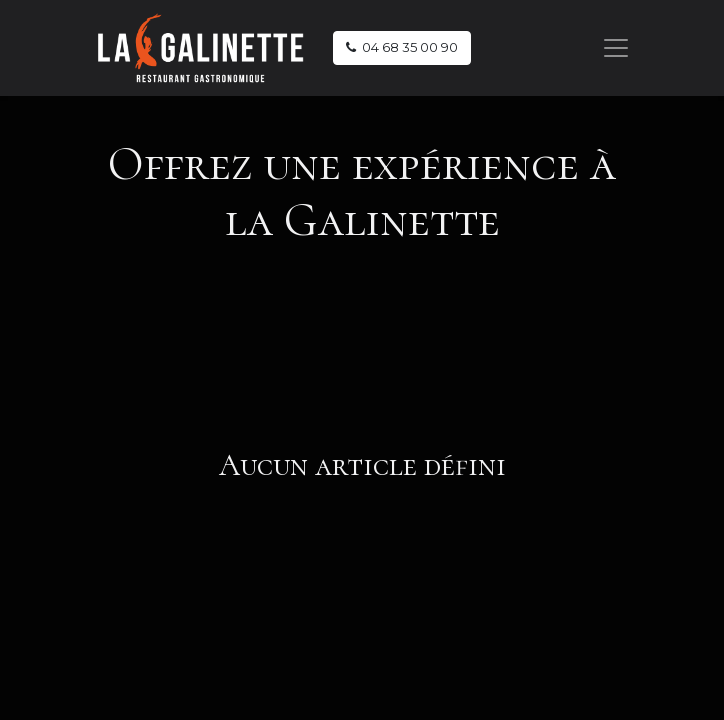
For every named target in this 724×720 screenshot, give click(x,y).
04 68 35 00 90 (402, 47)
